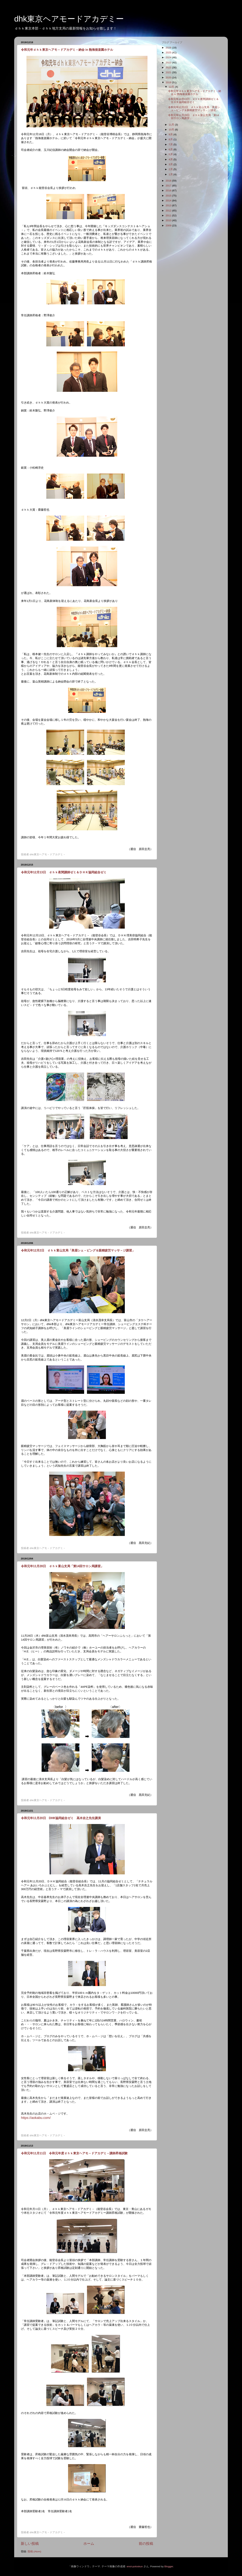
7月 (171, 144)
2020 (169, 77)
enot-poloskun (135, 2566)
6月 (171, 149)
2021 (169, 72)
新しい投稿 (30, 2544)
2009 (169, 225)
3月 (171, 164)
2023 (169, 62)
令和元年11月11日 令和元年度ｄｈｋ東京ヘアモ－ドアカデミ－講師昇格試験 (74, 2153)
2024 (169, 57)
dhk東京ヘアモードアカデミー (69, 18)
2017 (169, 185)
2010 (169, 220)
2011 (169, 215)
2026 (169, 47)
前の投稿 (146, 2544)
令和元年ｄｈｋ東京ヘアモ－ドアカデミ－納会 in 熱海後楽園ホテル (67, 49)
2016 (169, 190)
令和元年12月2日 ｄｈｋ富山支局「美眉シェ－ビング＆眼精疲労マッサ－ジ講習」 (78, 1250)
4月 (171, 159)
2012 (169, 210)
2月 (171, 169)
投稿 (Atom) (34, 2551)
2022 (169, 67)
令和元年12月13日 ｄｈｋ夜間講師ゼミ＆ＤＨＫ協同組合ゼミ (63, 872)
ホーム (88, 2544)
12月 (172, 86)
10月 (172, 129)
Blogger (168, 2566)
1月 (171, 174)
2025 (169, 52)
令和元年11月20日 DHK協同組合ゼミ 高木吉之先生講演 (61, 1818)
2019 (169, 82)
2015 (169, 195)
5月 (171, 154)
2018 (169, 180)
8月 (171, 139)
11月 (172, 124)
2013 (169, 205)
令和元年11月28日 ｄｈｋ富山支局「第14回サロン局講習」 (62, 1566)
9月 (171, 134)
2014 (169, 200)
